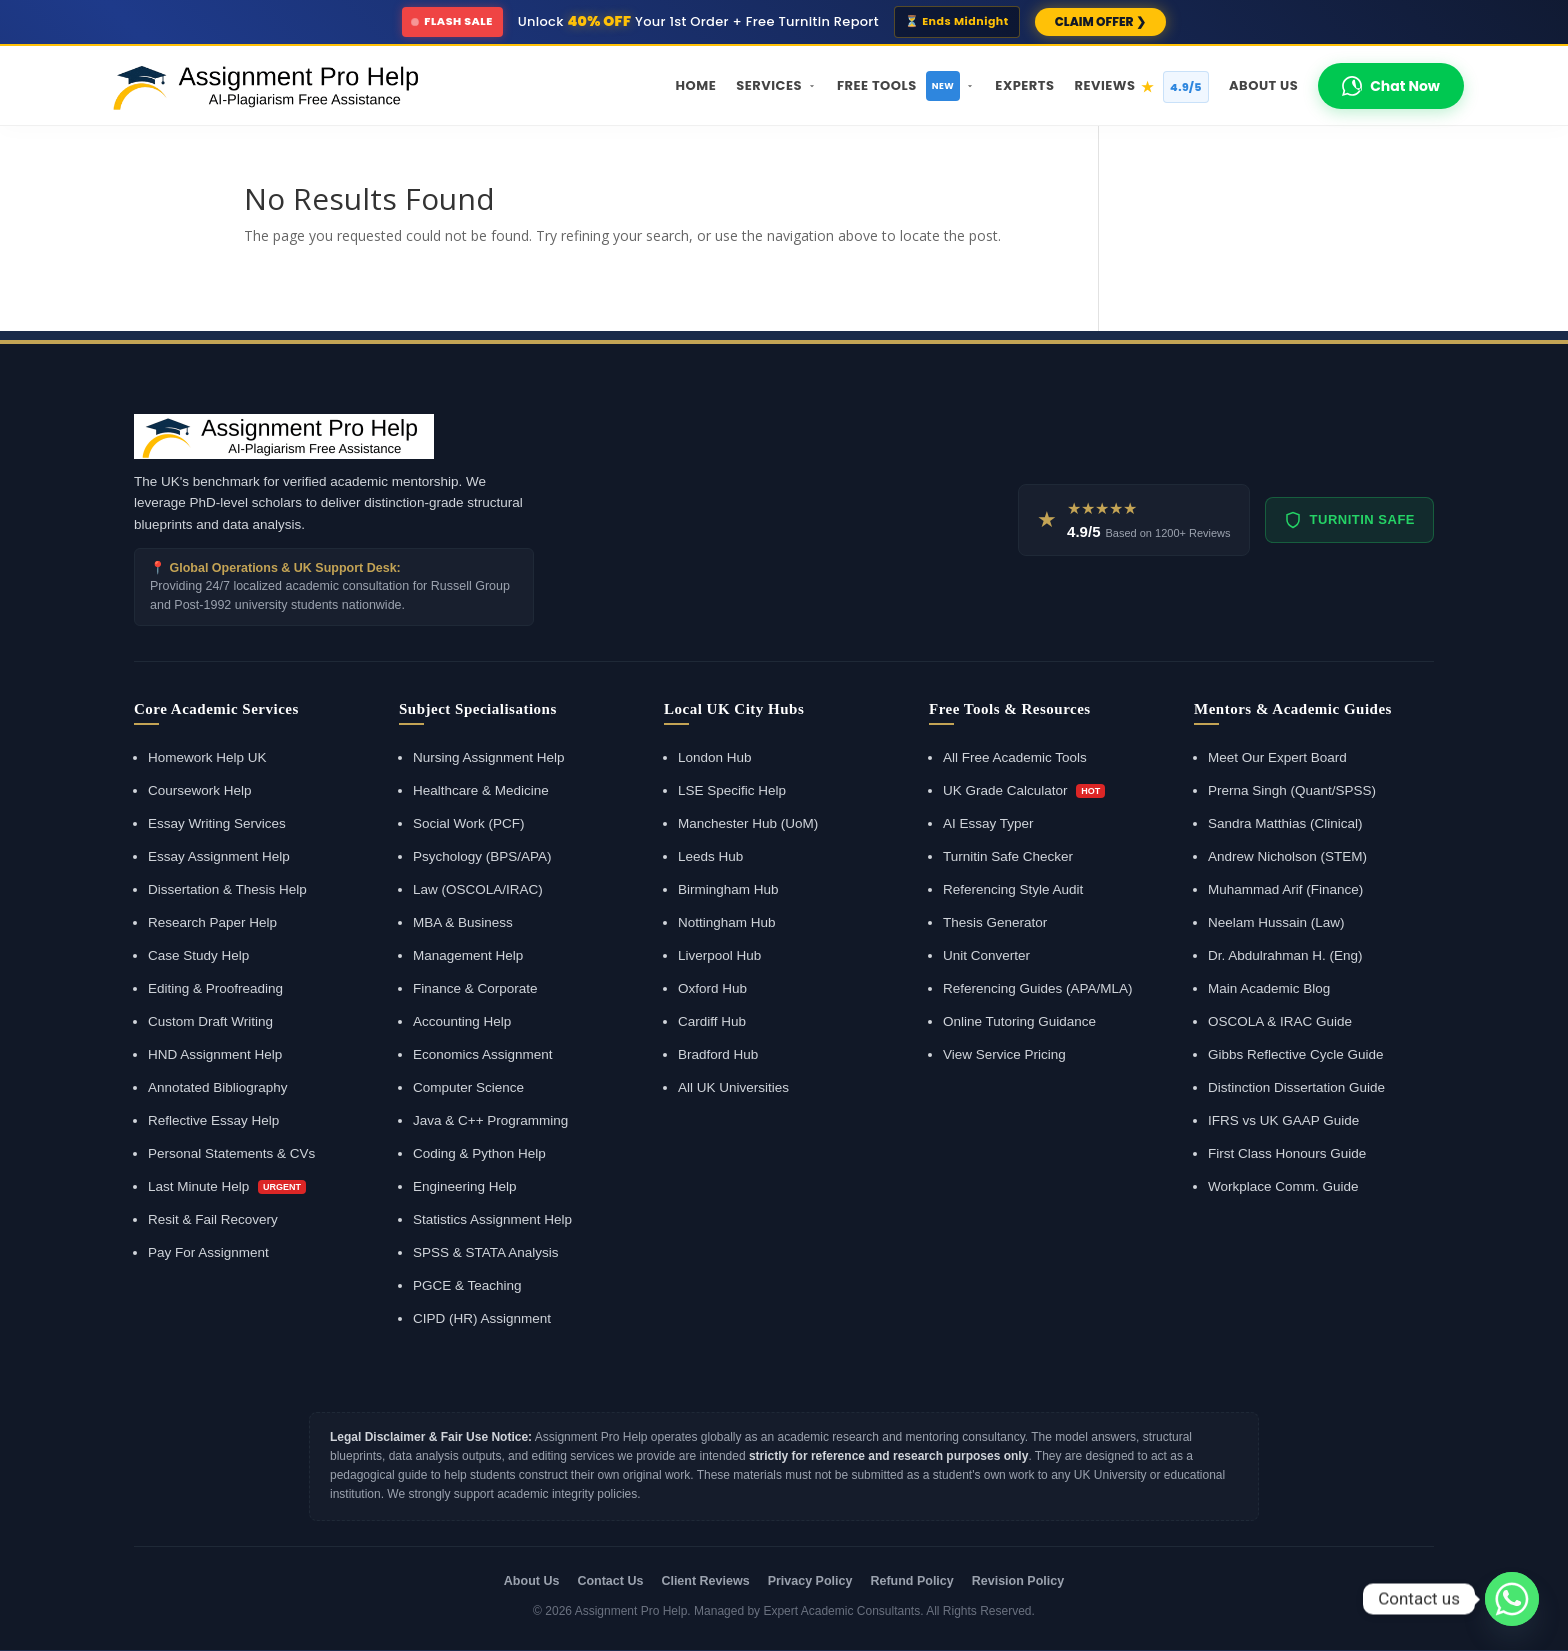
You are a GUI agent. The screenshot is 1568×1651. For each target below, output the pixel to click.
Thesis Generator (995, 922)
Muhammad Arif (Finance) (1285, 889)
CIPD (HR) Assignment (482, 1318)
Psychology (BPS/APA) (482, 856)
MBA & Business (463, 922)
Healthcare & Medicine (481, 790)
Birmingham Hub (728, 889)
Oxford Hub (712, 988)
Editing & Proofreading (215, 988)
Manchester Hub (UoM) (748, 823)
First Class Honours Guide (1287, 1153)
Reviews (1141, 87)
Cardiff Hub (712, 1021)
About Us (1263, 85)
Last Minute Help (227, 1186)
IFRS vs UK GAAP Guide (1283, 1120)
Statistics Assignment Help (492, 1219)
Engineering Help (465, 1186)
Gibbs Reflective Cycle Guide (1296, 1054)
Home (696, 85)
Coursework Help (200, 790)
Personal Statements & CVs (231, 1153)
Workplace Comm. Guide (1283, 1186)
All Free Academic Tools (1015, 757)
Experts (1024, 85)
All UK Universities (733, 1087)
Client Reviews (705, 1581)
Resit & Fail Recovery (213, 1219)
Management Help (468, 955)
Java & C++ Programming (490, 1120)
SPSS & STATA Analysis (486, 1252)
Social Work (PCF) (469, 823)
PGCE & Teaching (467, 1285)
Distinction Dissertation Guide (1296, 1087)
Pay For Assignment (208, 1252)
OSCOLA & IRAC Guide (1280, 1021)
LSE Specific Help (732, 790)
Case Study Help (198, 955)
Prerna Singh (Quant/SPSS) (1292, 790)
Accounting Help (462, 1021)
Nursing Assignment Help (489, 757)
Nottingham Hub (727, 922)
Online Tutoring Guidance (1019, 1021)
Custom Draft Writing (210, 1021)
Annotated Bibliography (218, 1087)
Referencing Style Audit (1013, 889)
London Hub (715, 757)
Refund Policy (911, 1581)
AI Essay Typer (988, 823)
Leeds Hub (710, 856)
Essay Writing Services (217, 823)
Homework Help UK (207, 757)
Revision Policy (1018, 1581)
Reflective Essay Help (213, 1120)
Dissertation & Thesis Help (227, 889)
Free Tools (906, 86)
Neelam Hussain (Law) (1276, 922)
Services (776, 85)
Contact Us (610, 1581)
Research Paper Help (212, 922)
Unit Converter (986, 955)
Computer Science (468, 1087)
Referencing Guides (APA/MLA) (1038, 988)
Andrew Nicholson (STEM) (1287, 856)
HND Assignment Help (215, 1054)
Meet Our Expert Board (1277, 757)
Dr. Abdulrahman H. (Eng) (1285, 955)
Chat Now (1391, 86)
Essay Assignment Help (219, 856)
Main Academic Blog (1269, 988)
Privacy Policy (810, 1581)
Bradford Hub (718, 1054)
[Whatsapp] (1512, 1599)
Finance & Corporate (475, 988)
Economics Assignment (483, 1054)
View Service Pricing (1004, 1054)
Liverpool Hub (719, 955)
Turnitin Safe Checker (1008, 856)
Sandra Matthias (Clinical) (1285, 823)
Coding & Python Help (479, 1153)
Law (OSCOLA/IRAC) (478, 889)
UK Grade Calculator (1024, 790)
